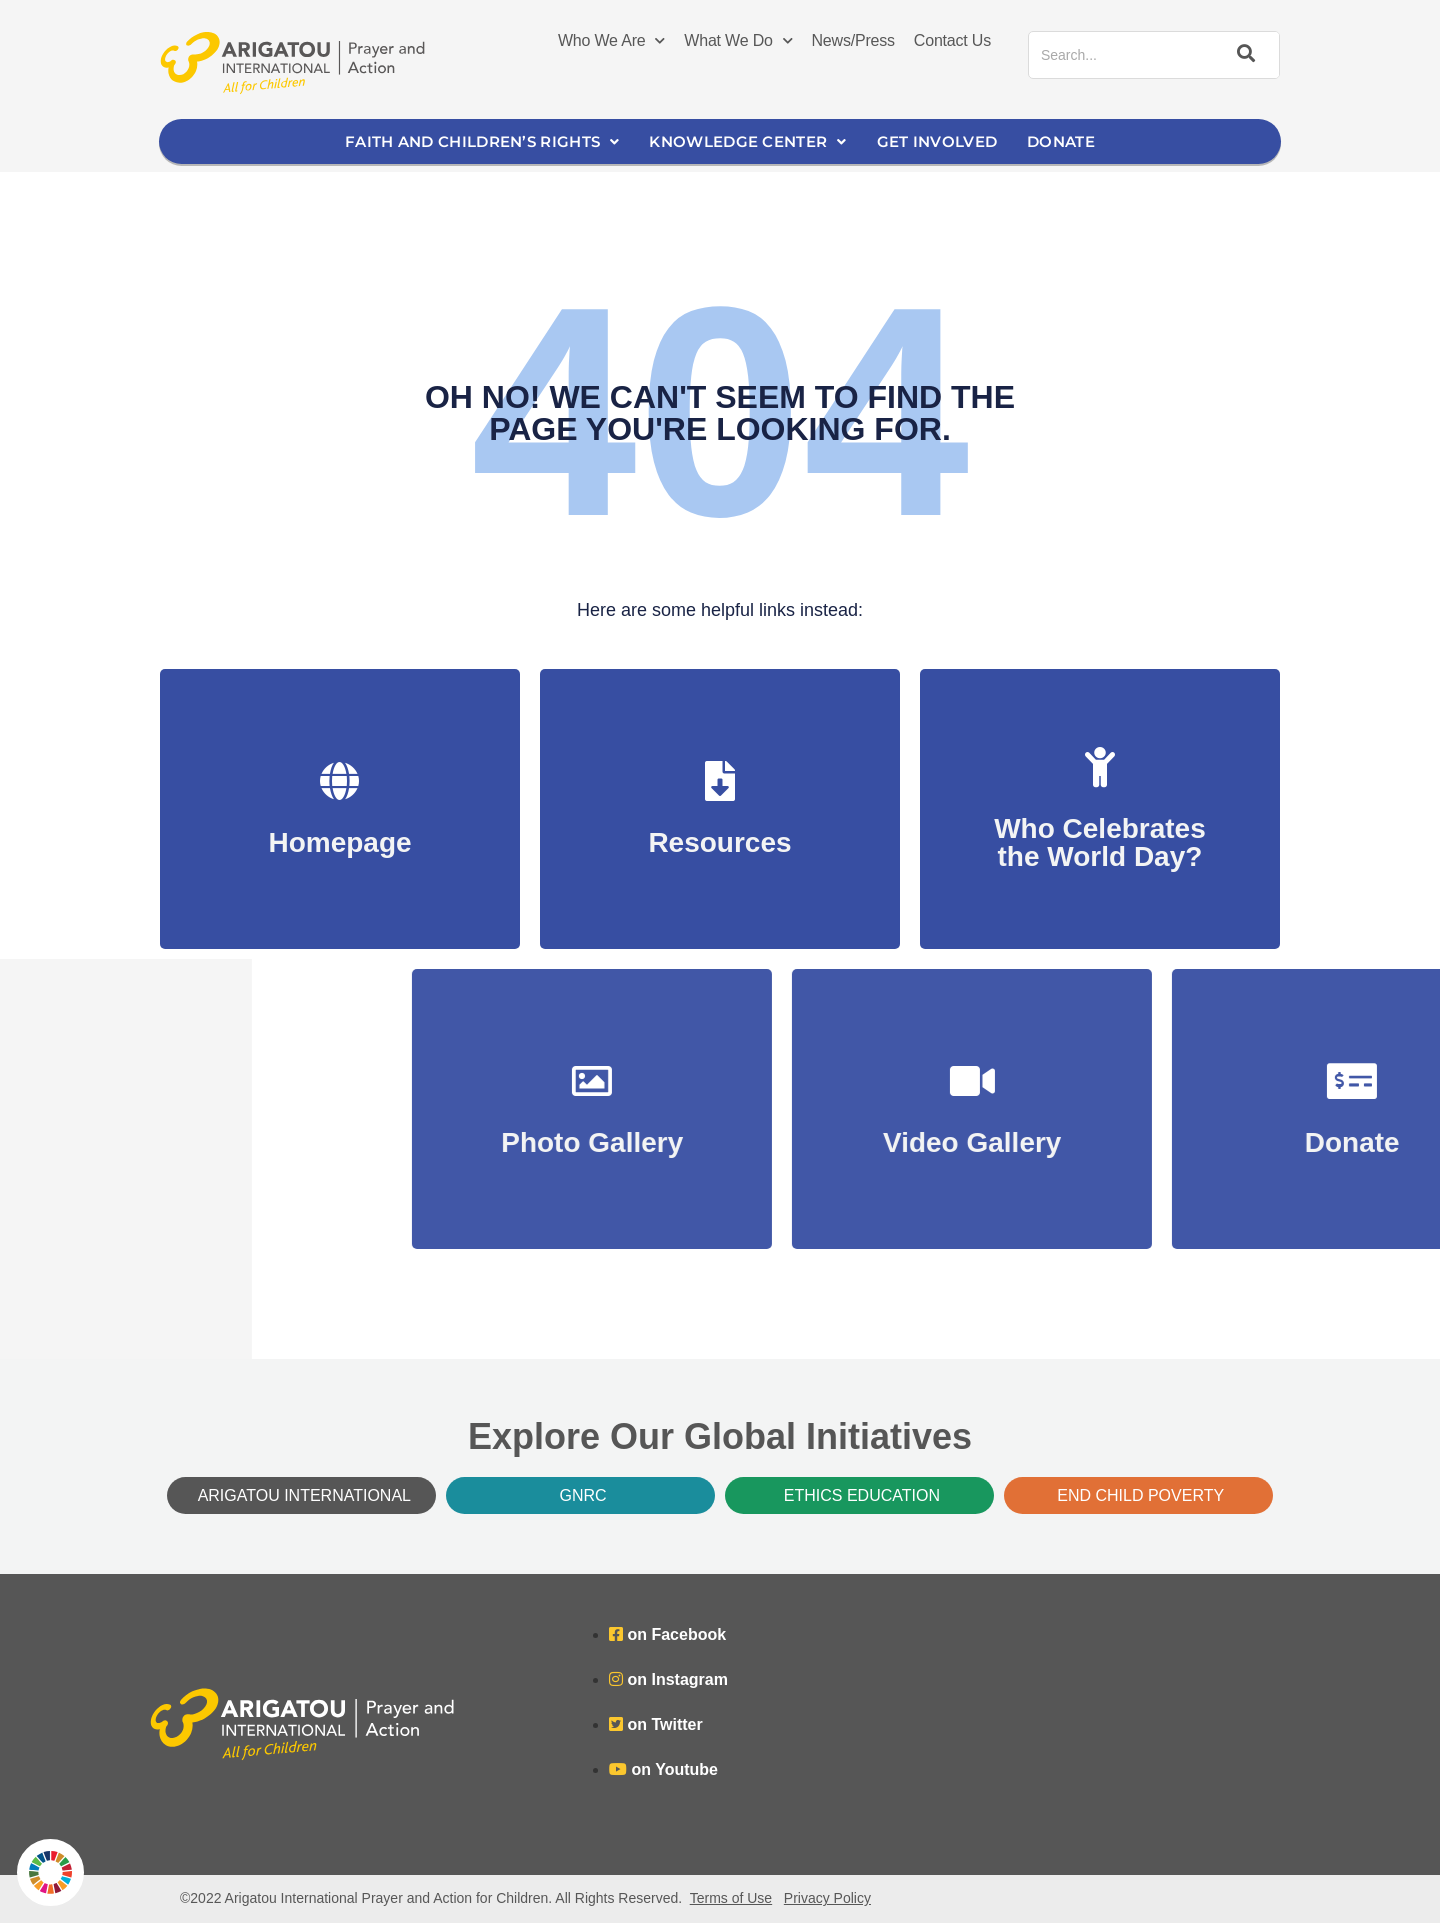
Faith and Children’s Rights (482, 141)
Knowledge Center (747, 141)
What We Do (738, 41)
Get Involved (937, 141)
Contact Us (952, 40)
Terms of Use (731, 1898)
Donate (1061, 141)
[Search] (1243, 55)
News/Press (853, 40)
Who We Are (611, 41)
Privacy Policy (827, 1898)
